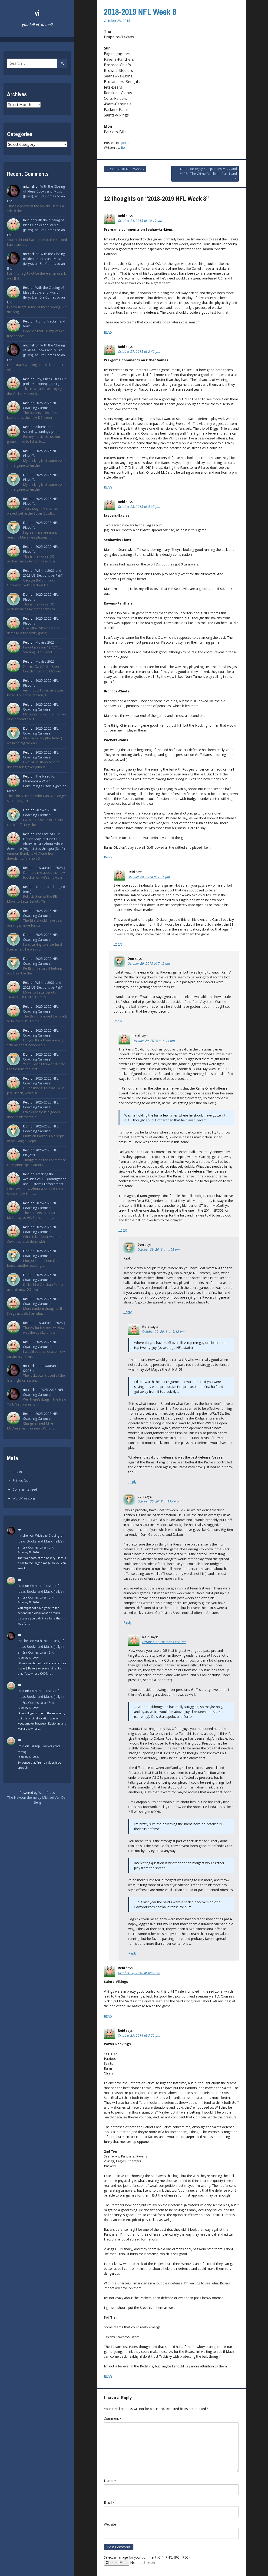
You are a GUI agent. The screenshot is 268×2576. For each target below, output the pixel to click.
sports (124, 142)
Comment (113, 2418)
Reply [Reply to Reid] (108, 332)
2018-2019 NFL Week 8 (140, 11)
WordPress (46, 1792)
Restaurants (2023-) (50, 867)
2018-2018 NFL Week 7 (126, 169)
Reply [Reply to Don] (118, 1021)
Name (110, 2480)
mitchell (23, 1535)
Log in (17, 1471)
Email (109, 2502)
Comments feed (25, 1489)
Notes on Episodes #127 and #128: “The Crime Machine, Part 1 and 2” (208, 173)
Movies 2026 (45, 642)
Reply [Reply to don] (127, 1622)
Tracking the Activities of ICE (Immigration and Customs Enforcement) (44, 1179)
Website (110, 2524)
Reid (21, 1585)
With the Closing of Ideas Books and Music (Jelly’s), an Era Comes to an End (41, 1541)
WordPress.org (24, 1498)
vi (37, 13)
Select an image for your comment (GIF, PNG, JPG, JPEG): (147, 2557)
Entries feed (21, 1480)
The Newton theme (22, 1797)
